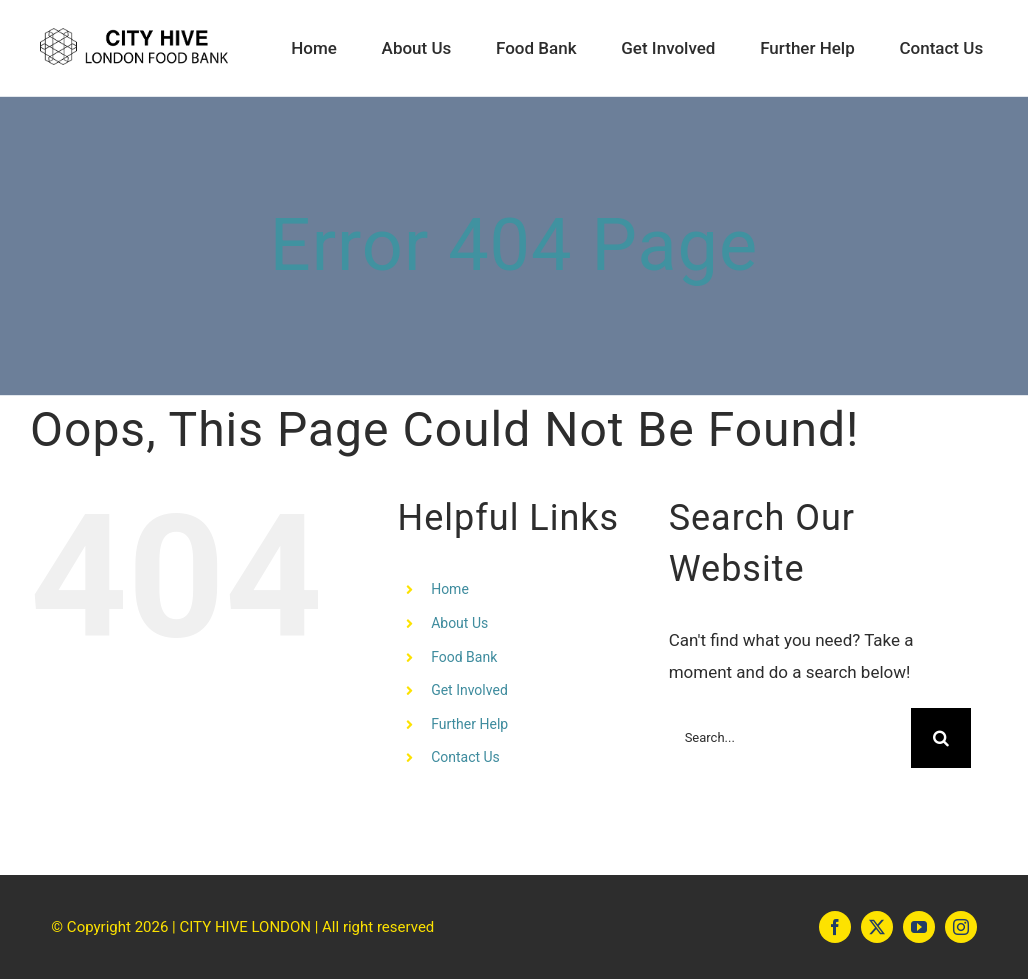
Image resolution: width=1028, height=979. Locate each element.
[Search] (941, 738)
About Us (459, 623)
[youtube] (919, 927)
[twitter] (877, 927)
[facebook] (835, 927)
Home (450, 589)
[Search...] (790, 738)
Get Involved (469, 690)
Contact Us (465, 757)
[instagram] (961, 927)
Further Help (469, 724)
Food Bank (464, 657)
